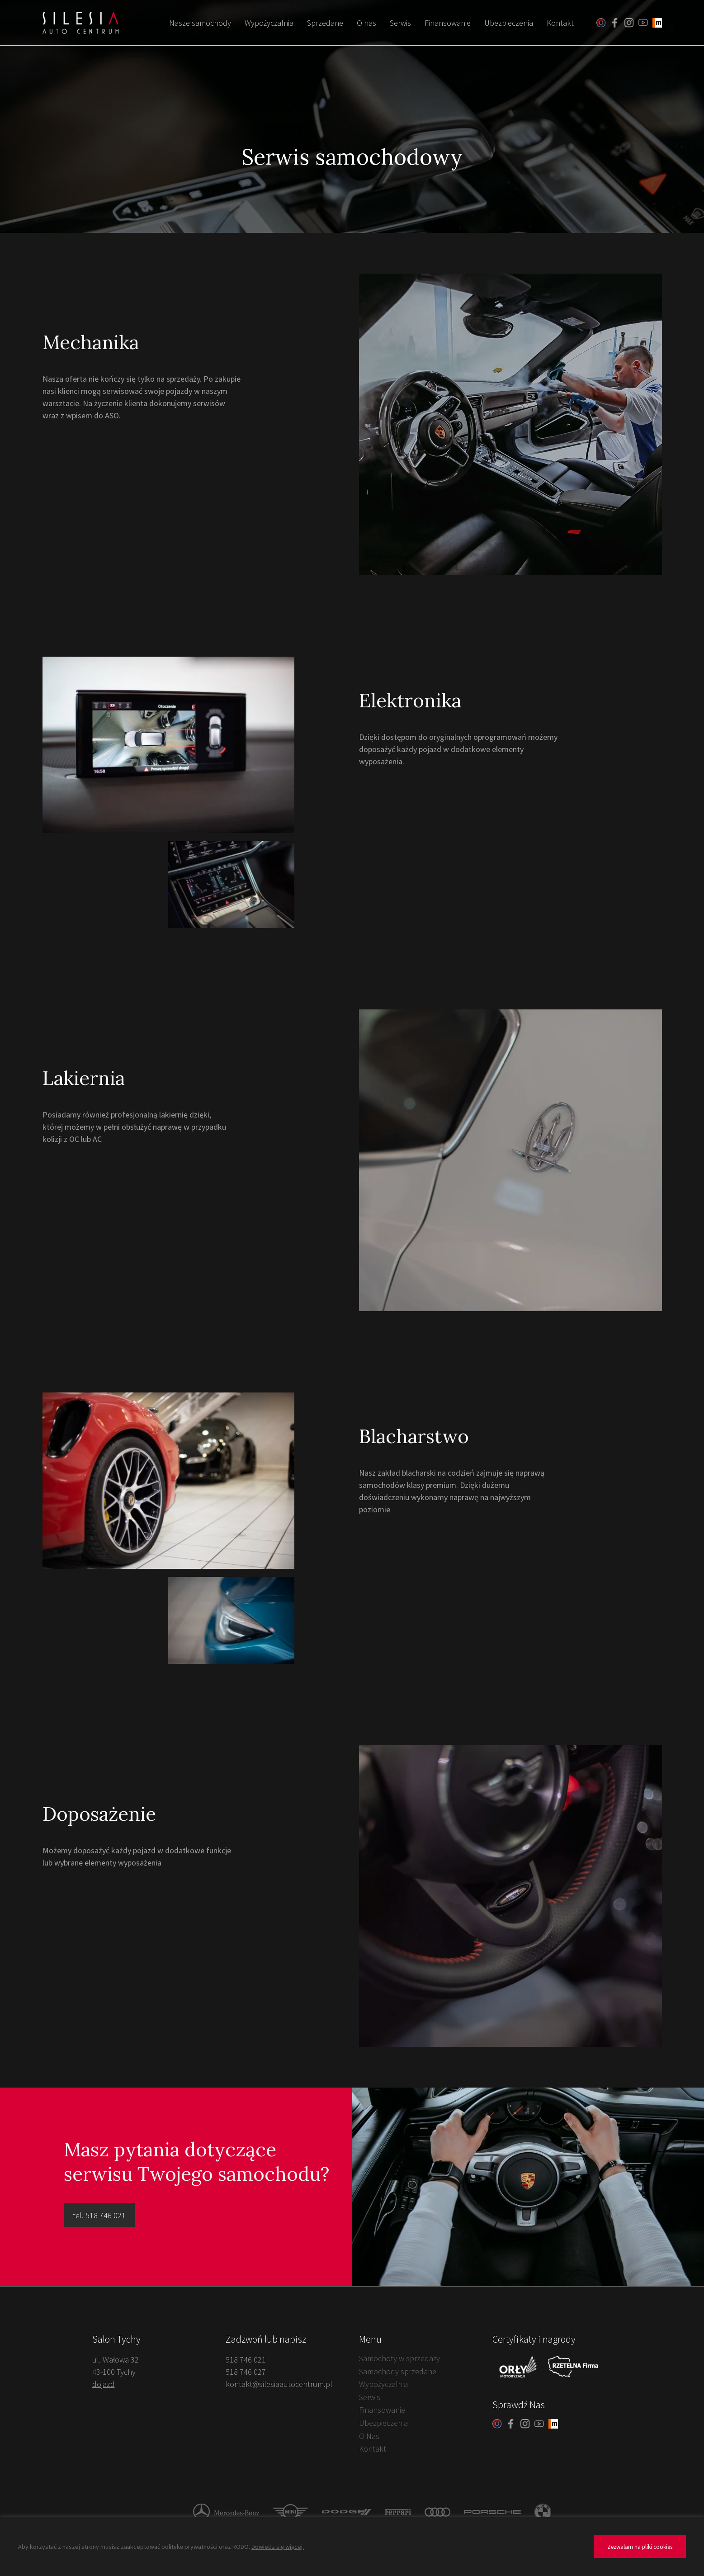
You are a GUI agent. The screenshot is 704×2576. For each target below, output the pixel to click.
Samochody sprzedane (397, 2371)
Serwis (400, 23)
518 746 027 (246, 2372)
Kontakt (560, 23)
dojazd (103, 2384)
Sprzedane (325, 23)
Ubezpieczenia (508, 23)
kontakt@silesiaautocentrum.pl (279, 2384)
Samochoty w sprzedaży (399, 2358)
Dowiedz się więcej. (277, 2547)
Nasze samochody (200, 23)
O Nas (369, 2436)
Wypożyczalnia (269, 23)
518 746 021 (246, 2359)
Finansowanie (448, 23)
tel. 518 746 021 (99, 2215)
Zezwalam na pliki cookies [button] (639, 2547)
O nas (366, 23)
